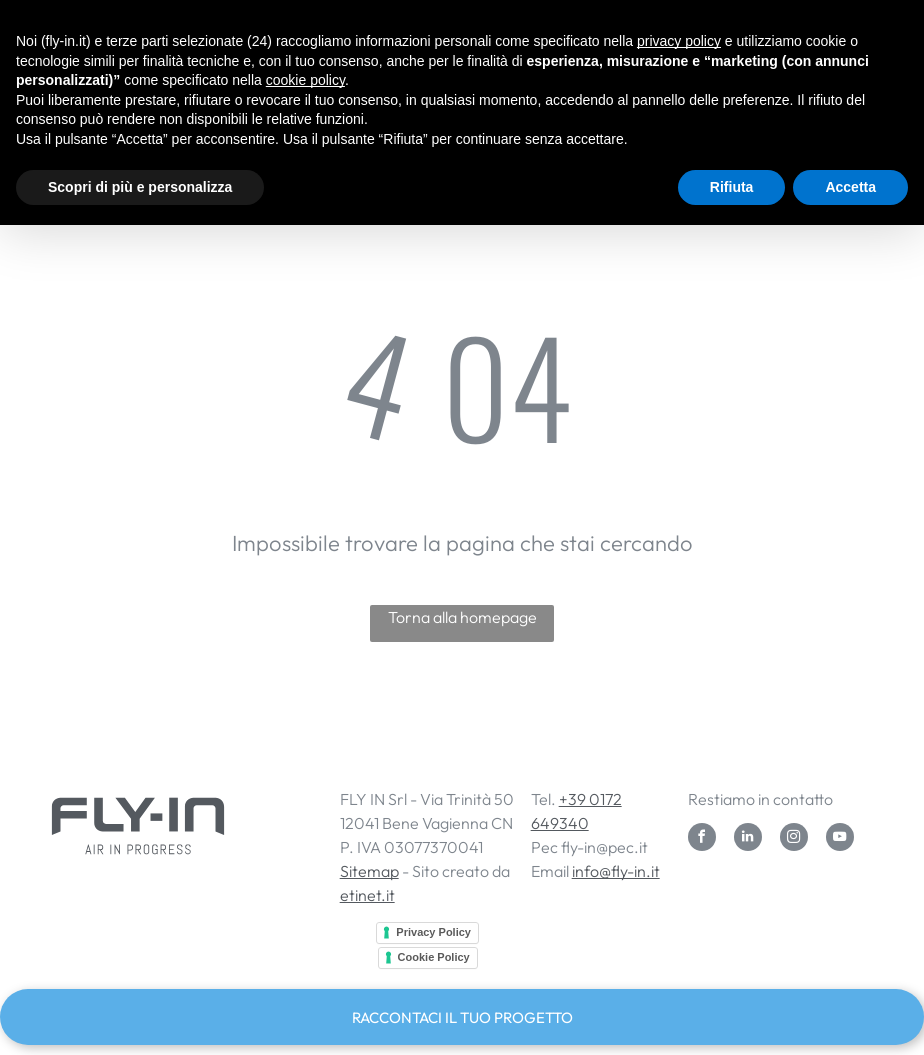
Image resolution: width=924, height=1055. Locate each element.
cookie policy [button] (305, 80)
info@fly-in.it (616, 871)
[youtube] (840, 839)
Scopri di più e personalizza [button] (140, 187)
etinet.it (367, 895)
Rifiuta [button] (732, 187)
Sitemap (369, 871)
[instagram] (794, 839)
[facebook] (702, 839)
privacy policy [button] (679, 41)
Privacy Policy (433, 932)
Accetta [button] (850, 187)
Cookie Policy (434, 957)
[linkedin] (748, 839)
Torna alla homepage (462, 617)
